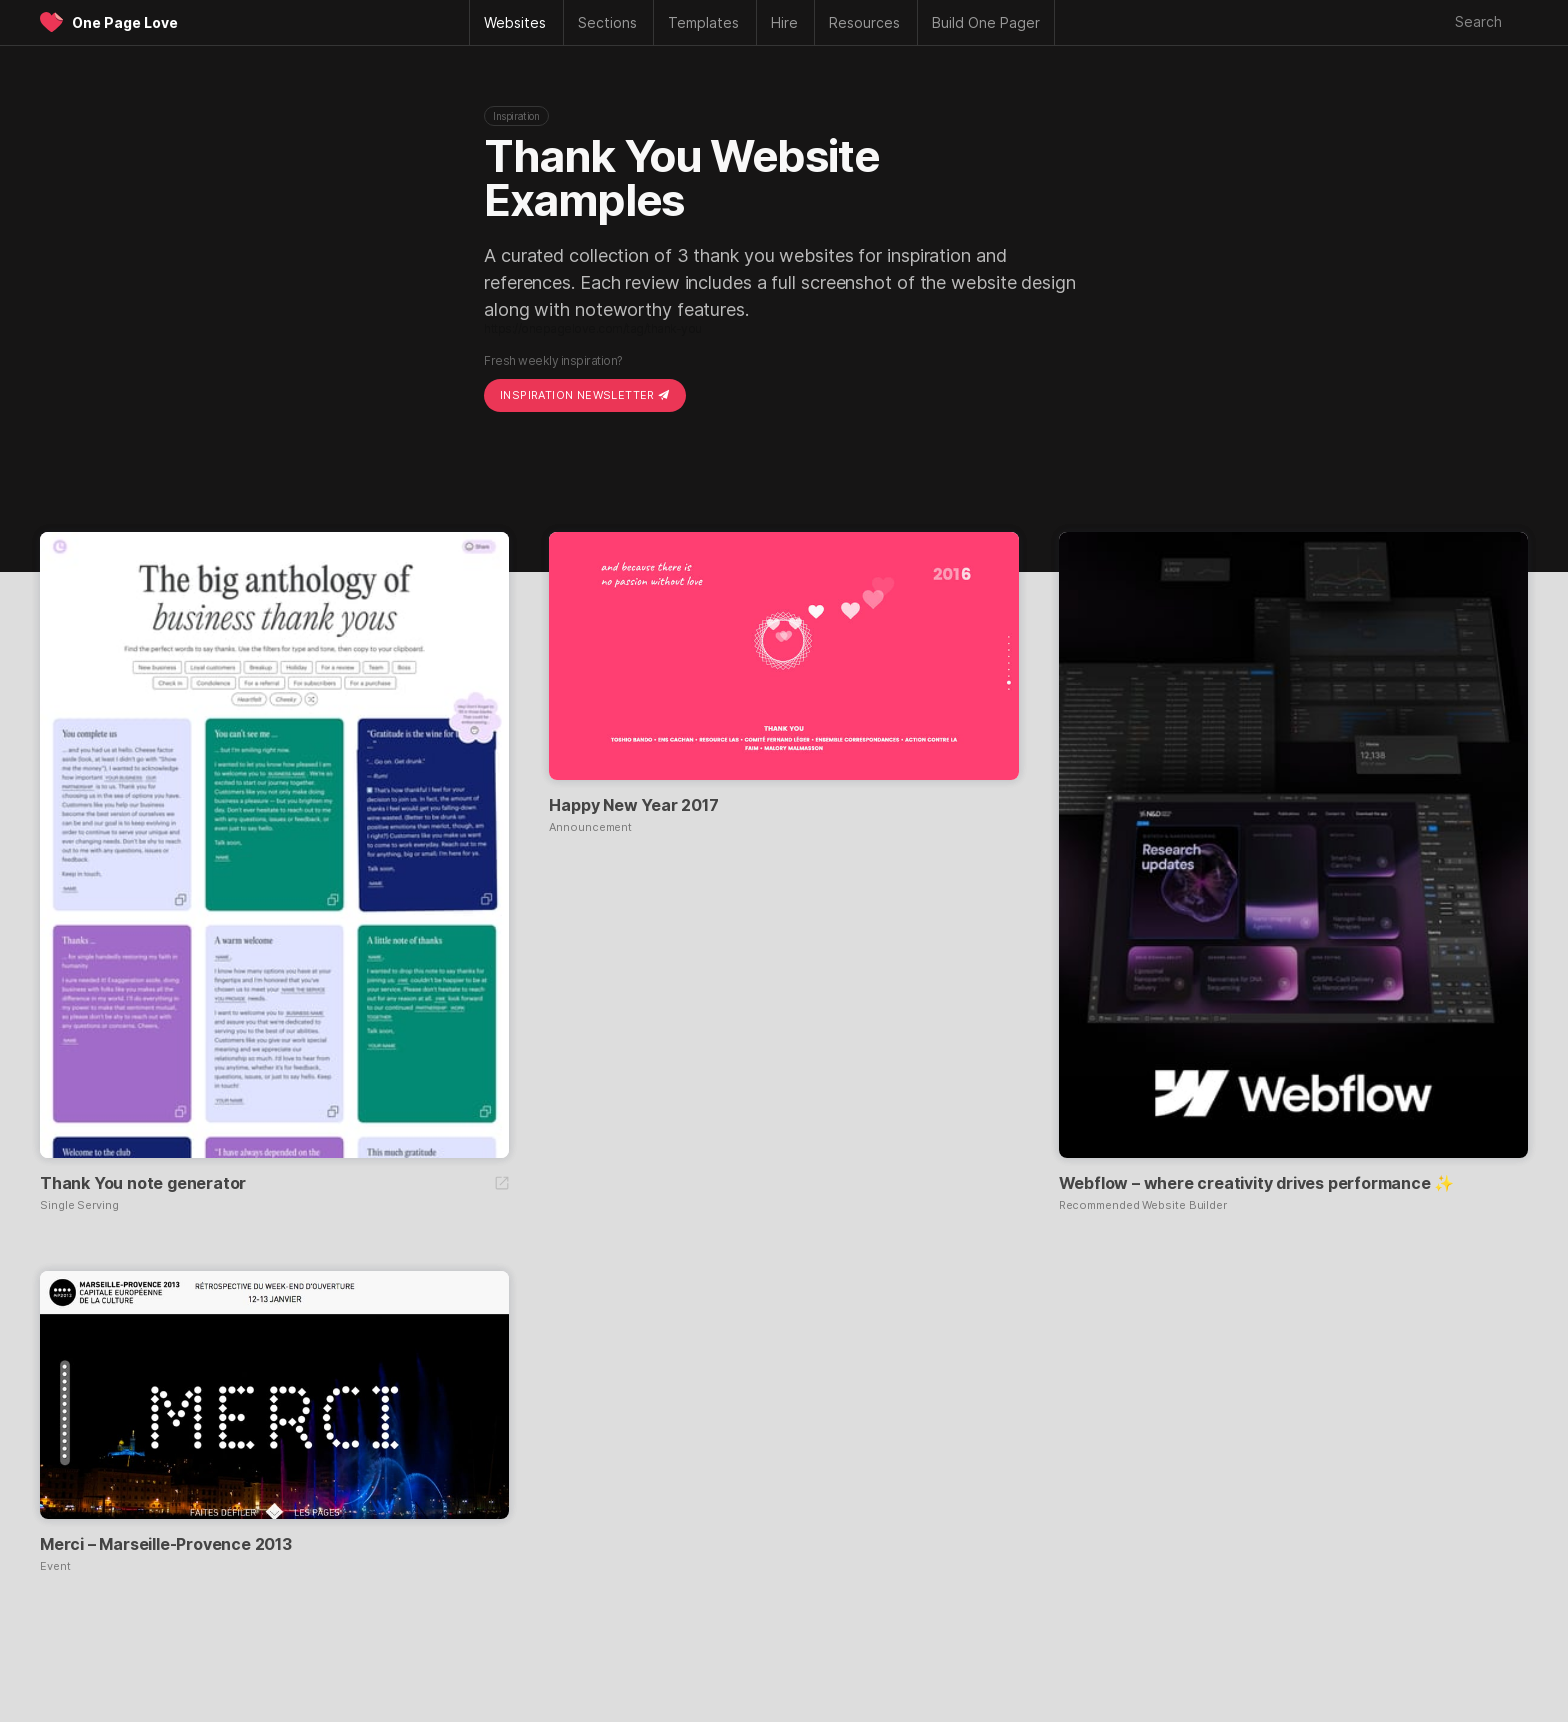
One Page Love (125, 22)
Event (55, 1566)
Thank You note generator (143, 1183)
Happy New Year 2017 (633, 805)
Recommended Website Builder (1143, 1205)
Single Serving (79, 1205)
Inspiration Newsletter (585, 395)
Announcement (590, 827)
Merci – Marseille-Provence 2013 (166, 1544)
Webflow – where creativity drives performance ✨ (1257, 1183)
